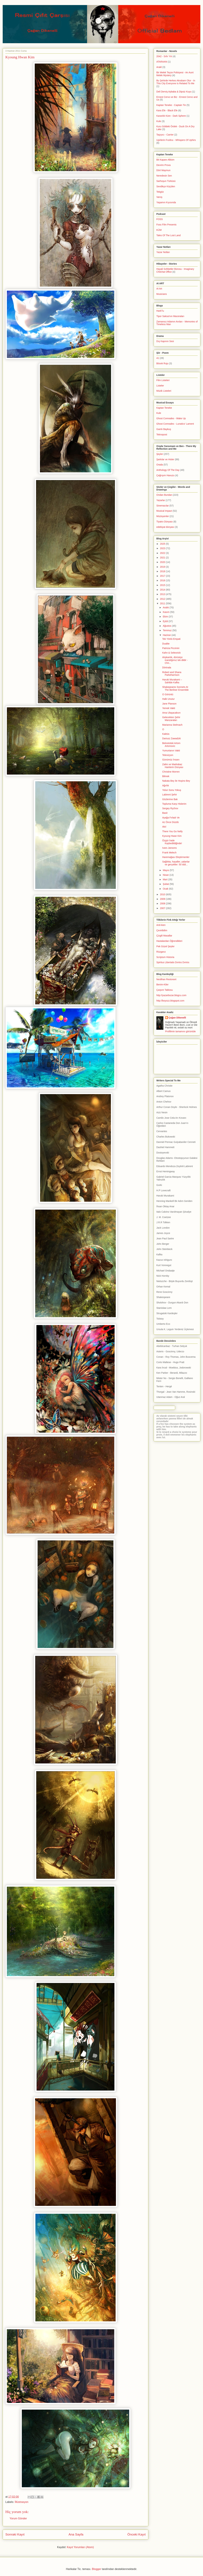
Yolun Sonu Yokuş (171, 790)
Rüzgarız (161, 951)
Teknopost (161, 434)
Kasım (166, 612)
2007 (163, 908)
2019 (163, 566)
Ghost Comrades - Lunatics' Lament (175, 423)
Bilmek (165, 776)
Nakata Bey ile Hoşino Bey (176, 780)
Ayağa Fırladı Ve (171, 817)
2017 (163, 576)
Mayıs (166, 870)
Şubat (166, 884)
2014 (163, 589)
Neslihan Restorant (166, 979)
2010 (163, 894)
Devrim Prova (163, 165)
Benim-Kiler (162, 984)
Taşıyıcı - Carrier (165, 134)
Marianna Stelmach (172, 724)
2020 (163, 562)
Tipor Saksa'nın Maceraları (170, 316)
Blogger (96, 2569)
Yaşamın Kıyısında (166, 202)
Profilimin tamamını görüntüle (180, 1031)
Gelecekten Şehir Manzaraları (171, 718)
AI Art (159, 288)
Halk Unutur (168, 699)
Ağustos (167, 625)
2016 (163, 580)
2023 (163, 548)
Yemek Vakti (168, 708)
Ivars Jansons (169, 848)
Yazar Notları (163, 252)
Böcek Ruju (162, 363)
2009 (163, 899)
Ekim (166, 616)
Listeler (160, 385)
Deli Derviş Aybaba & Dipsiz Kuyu (173, 91)
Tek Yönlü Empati (171, 639)
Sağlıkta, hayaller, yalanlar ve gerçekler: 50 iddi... (176, 863)
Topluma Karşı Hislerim (174, 803)
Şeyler (159, 454)
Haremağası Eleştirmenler (175, 857)
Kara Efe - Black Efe (166, 110)
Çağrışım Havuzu (165, 475)
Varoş (159, 197)
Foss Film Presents (166, 224)
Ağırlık (165, 785)
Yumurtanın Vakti (171, 750)
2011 (163, 603)
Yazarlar (160, 500)
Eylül (165, 621)
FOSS (159, 219)
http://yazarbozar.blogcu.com (171, 995)
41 (157, 358)
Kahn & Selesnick (171, 652)
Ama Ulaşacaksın (171, 712)
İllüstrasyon (21, 2502)
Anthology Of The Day (167, 470)
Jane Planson (169, 703)
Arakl (159, 67)
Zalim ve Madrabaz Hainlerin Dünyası (172, 766)
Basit (164, 813)
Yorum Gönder (18, 2518)
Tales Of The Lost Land (168, 235)
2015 (163, 585)
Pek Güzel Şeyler (165, 946)
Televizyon (167, 755)
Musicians (161, 294)
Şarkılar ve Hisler (165, 459)
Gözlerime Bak (170, 799)
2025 (163, 543)
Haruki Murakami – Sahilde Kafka (172, 681)
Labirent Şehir (169, 794)
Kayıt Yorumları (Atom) (80, 2547)
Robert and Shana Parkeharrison (171, 673)
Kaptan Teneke (164, 407)
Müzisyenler (162, 516)
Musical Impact (164, 510)
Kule (158, 121)
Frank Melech (169, 852)
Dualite (166, 643)
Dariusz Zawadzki (171, 738)
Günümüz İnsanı (171, 759)
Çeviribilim (161, 930)
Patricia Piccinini (170, 648)
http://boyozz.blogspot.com (170, 1000)
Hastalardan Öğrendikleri (169, 941)
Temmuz (167, 630)
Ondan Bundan (164, 495)
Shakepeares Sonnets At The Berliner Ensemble (175, 688)
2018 (163, 571)
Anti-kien (160, 925)
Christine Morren (171, 771)
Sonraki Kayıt (14, 2534)
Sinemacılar (162, 505)
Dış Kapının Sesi (165, 341)
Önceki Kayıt (136, 2534)
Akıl (164, 826)
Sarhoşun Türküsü (165, 181)
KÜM (159, 230)
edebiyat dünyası (165, 527)
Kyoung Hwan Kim (172, 836)
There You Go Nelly (172, 831)
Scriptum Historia (165, 957)
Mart (165, 879)
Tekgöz (160, 191)
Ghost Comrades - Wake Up (171, 418)
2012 (163, 599)
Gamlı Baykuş (163, 429)
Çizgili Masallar (164, 935)
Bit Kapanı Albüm (165, 159)
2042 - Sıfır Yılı (164, 56)
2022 (163, 553)
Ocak (166, 888)
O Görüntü (167, 694)
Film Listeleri (163, 380)
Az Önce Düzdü (170, 822)
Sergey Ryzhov (170, 808)
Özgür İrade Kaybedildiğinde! (172, 842)
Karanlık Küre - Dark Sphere (171, 115)
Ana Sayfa (75, 2534)
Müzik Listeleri (163, 390)
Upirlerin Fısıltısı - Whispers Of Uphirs (176, 140)
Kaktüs (165, 734)
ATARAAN (161, 61)
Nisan (166, 875)
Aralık (166, 607)
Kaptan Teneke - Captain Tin (171, 105)
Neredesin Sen (164, 175)
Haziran (167, 635)
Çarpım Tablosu (164, 990)
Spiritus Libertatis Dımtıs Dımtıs (172, 962)
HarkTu (160, 310)
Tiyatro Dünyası (164, 521)
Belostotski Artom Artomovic (171, 744)
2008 (163, 903)
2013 (163, 594)
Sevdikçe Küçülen (165, 186)
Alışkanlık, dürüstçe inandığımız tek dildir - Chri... (175, 660)
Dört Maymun (163, 170)
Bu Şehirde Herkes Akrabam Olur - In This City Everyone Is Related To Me (175, 82)
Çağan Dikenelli (177, 1017)
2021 (163, 557)
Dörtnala (166, 667)
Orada (159, 464)
